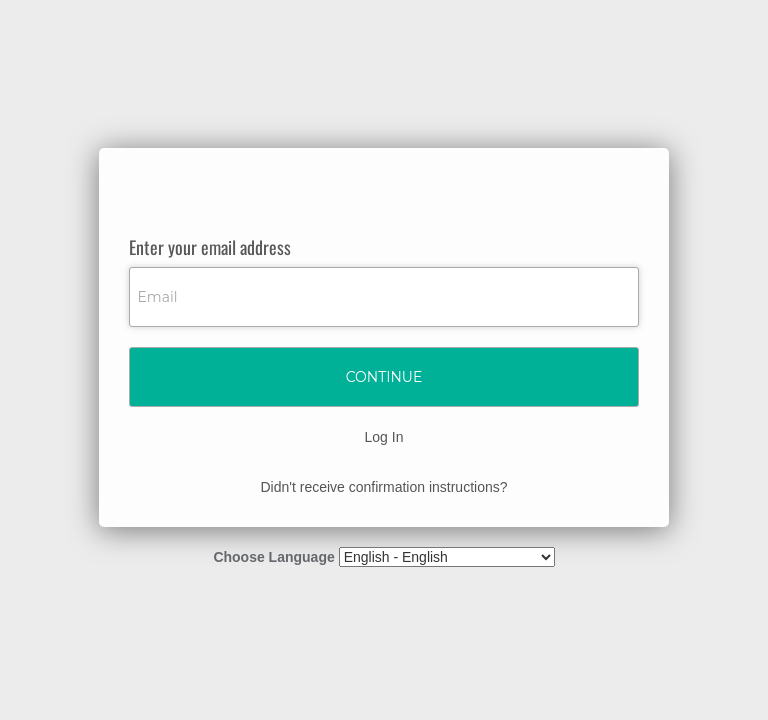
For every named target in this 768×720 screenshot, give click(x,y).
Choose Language (273, 557)
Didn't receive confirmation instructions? (383, 487)
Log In (384, 437)
